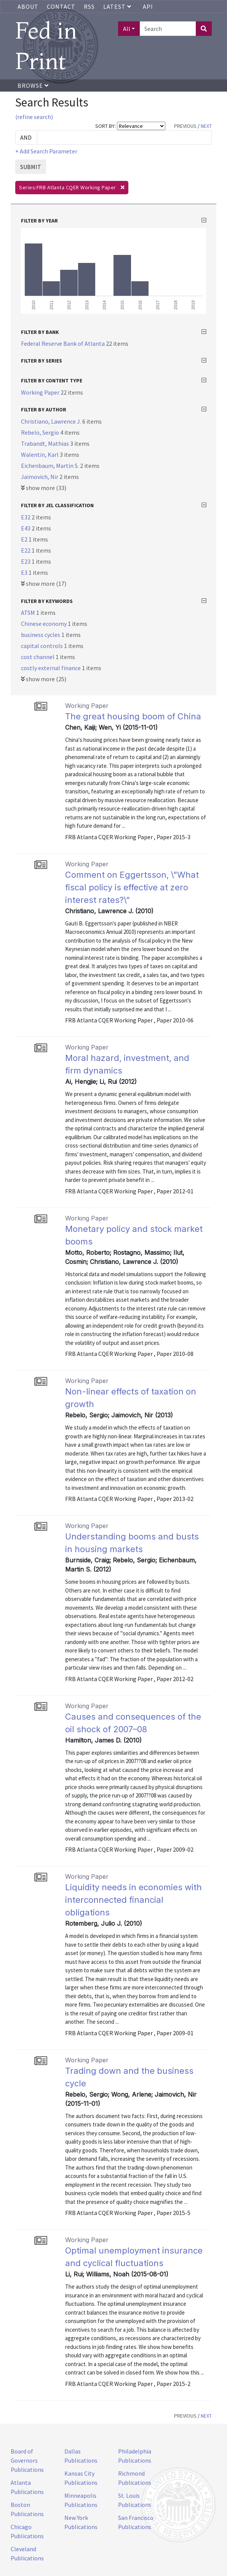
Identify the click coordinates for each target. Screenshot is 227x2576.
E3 (25, 572)
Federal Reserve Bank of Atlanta (63, 343)
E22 (26, 550)
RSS (89, 6)
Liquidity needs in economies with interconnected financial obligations (133, 1899)
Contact (61, 6)
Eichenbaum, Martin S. (50, 465)
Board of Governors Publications (27, 2460)
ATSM (28, 612)
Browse (33, 85)
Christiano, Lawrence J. (51, 421)
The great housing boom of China (133, 716)
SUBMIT (30, 167)
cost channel (38, 657)
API (148, 6)
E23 (26, 561)
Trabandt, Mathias (45, 443)
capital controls (42, 646)
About (28, 6)
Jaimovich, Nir (40, 476)
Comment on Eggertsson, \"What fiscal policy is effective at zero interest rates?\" (132, 887)
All (126, 28)
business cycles (41, 634)
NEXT (206, 126)
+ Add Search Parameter (46, 151)
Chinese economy (44, 623)
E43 (26, 528)
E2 (25, 539)
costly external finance (51, 668)
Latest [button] (118, 6)
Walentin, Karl (40, 454)
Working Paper (41, 392)
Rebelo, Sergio (40, 432)
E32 (26, 517)
